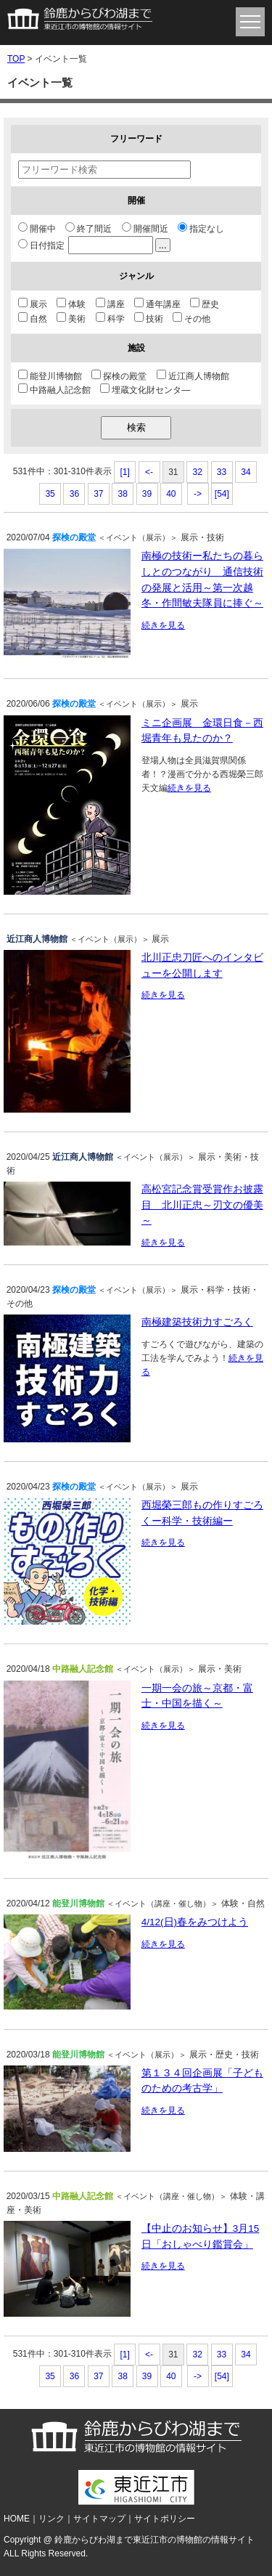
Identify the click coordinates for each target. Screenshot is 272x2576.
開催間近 (145, 229)
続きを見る (163, 625)
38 (122, 494)
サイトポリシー (164, 2519)
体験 (71, 304)
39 (147, 494)
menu (250, 21)
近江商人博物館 (193, 376)
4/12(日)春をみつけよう (194, 1922)
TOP (16, 59)
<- (149, 472)
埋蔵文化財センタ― (145, 390)
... (163, 245)
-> (198, 494)
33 (221, 472)
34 (245, 472)
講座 (110, 304)
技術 (148, 319)
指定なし (201, 229)
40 (171, 494)
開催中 (37, 229)
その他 (191, 319)
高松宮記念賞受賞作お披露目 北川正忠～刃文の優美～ (202, 1205)
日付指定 (94, 245)
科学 (110, 319)
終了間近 (88, 229)
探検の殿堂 (119, 376)
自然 (32, 319)
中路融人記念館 (54, 390)
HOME (17, 2519)
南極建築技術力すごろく (197, 1322)
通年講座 (157, 304)
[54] (222, 494)
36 (74, 494)
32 (197, 472)
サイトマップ (99, 2519)
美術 (71, 319)
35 (49, 494)
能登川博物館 (50, 376)
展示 (32, 304)
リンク (51, 2519)
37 (98, 494)
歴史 (204, 304)
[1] (125, 472)
